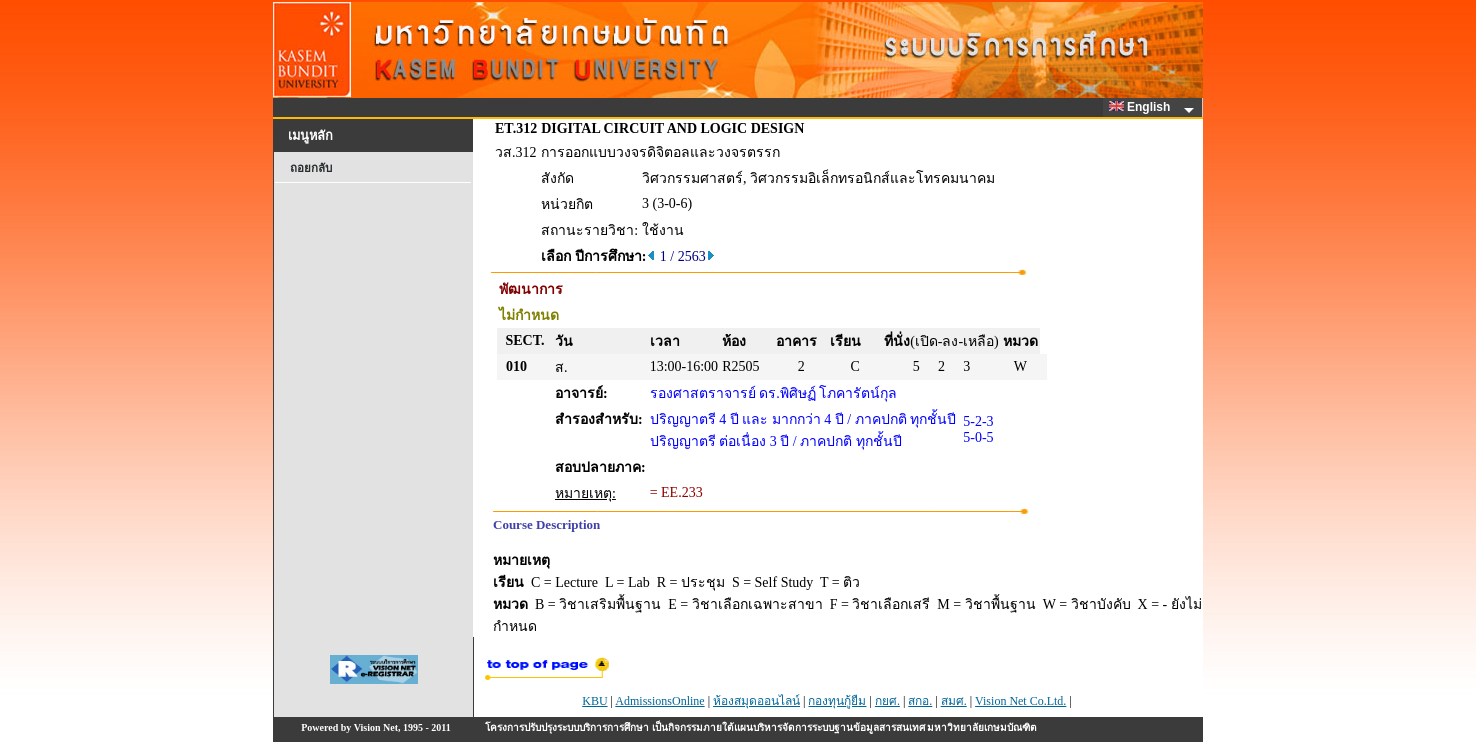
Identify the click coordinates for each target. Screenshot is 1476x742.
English (1143, 107)
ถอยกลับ (311, 168)
